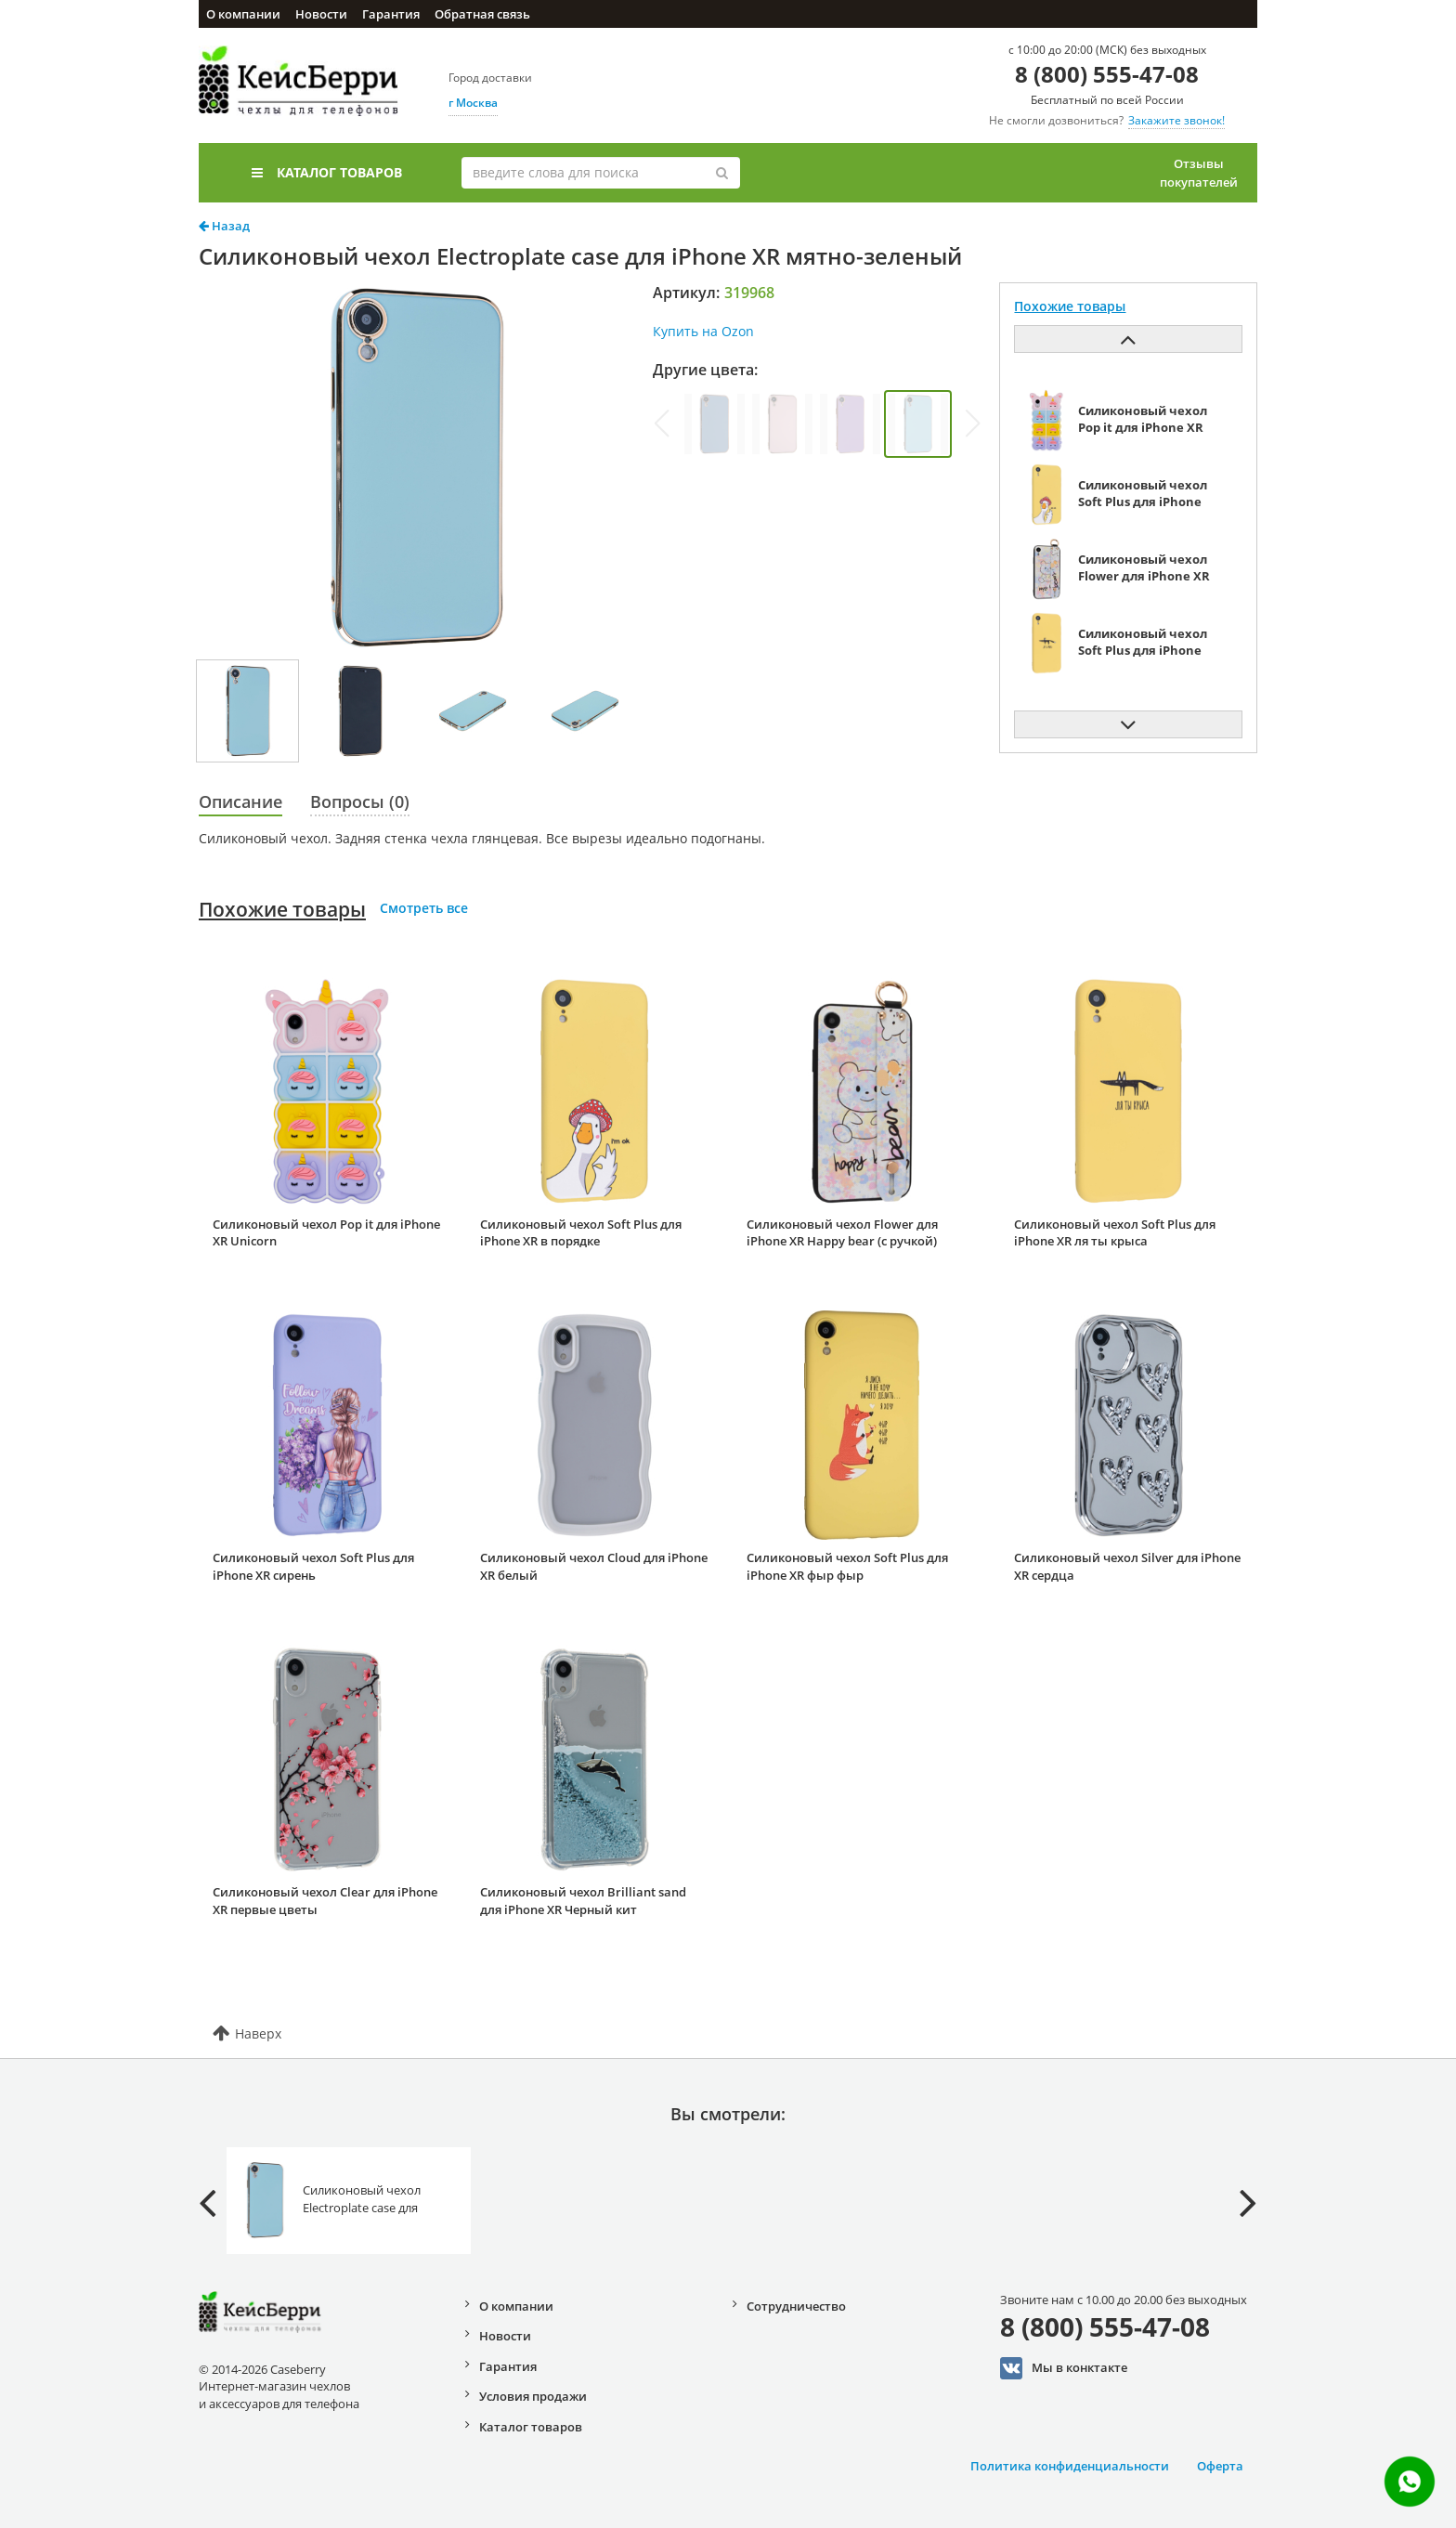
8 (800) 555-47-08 (1107, 74)
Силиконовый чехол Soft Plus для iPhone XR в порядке (581, 1233)
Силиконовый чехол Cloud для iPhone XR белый (594, 1566)
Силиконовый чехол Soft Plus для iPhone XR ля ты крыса (1115, 1233)
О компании (243, 14)
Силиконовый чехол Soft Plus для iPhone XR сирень (313, 1566)
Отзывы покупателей (1199, 172)
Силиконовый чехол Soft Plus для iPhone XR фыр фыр (847, 1566)
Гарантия (391, 14)
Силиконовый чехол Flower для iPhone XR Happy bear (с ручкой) (842, 1233)
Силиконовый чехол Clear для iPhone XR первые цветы (325, 1900)
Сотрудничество (796, 2306)
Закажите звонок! (1176, 120)
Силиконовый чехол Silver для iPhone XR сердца (1127, 1566)
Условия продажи (533, 2396)
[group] (714, 424)
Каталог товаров (327, 172)
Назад (224, 225)
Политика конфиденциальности (1069, 2465)
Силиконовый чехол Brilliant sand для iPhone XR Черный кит (583, 1900)
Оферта (1220, 2465)
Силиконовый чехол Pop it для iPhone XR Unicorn (326, 1233)
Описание (240, 801)
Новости (321, 14)
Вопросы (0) (360, 801)
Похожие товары (282, 909)
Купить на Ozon (703, 331)
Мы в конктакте (1063, 2368)
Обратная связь (482, 14)
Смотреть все (424, 908)
